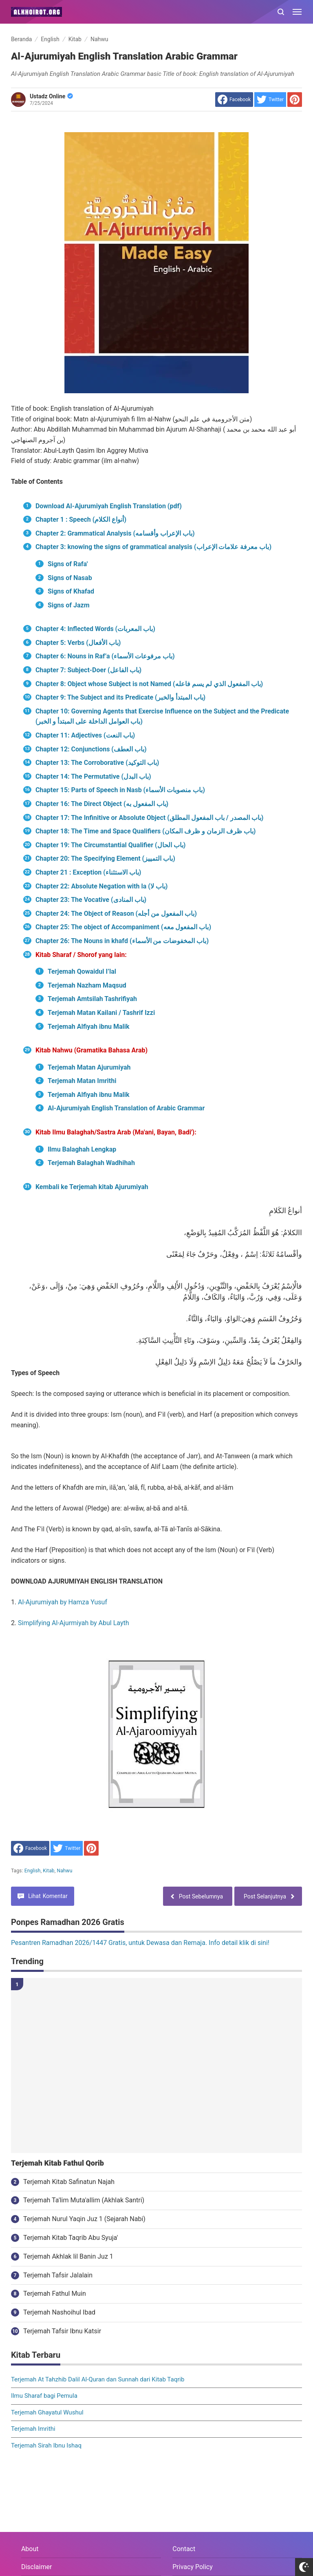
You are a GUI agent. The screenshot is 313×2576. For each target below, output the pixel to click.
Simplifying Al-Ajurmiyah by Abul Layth (73, 1623)
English (32, 1871)
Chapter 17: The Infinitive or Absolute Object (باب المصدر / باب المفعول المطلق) (149, 818)
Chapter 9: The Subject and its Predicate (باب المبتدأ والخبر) (120, 697)
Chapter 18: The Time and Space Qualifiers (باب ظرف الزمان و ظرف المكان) (145, 831)
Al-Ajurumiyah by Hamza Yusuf (62, 1602)
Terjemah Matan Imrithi (83, 1081)
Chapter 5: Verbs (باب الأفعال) (78, 643)
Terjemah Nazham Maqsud (87, 985)
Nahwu (64, 1871)
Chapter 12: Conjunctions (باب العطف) (91, 749)
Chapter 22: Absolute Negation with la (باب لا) (101, 886)
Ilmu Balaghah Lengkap (82, 1149)
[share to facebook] (234, 99)
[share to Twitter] (270, 99)
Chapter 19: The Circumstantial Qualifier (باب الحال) (110, 845)
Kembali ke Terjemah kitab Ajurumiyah (91, 1187)
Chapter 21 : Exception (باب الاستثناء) (88, 872)
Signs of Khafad (71, 591)
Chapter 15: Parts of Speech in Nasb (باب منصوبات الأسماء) (120, 790)
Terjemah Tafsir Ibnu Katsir (62, 2331)
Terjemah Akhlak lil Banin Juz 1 (68, 2256)
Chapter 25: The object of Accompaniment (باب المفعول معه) (123, 927)
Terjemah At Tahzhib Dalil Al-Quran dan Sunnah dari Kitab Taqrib (97, 2379)
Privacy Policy (192, 2567)
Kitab (48, 1871)
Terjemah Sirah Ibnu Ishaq (46, 2445)
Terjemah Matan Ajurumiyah (89, 1067)
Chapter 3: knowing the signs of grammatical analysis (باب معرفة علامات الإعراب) (153, 547)
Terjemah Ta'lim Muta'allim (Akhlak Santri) (83, 2200)
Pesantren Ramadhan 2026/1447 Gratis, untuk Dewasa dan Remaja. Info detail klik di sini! (140, 1943)
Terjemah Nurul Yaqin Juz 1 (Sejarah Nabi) (84, 2219)
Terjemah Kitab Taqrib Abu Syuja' (70, 2238)
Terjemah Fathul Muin (54, 2293)
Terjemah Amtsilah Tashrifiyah (93, 999)
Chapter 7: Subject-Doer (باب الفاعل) (88, 670)
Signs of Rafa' (68, 564)
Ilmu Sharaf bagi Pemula (44, 2395)
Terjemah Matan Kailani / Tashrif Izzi (101, 1013)
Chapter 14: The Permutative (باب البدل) (93, 776)
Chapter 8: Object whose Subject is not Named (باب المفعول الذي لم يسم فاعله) (149, 684)
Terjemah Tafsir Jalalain (58, 2275)
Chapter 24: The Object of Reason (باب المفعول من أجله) (116, 913)
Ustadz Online (51, 96)
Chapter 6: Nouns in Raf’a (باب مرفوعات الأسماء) (105, 656)
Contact (183, 2549)
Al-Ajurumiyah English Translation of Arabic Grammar (126, 1108)
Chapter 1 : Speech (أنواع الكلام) (80, 519)
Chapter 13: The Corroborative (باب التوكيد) (97, 762)
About (30, 2549)
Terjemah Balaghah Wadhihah (91, 1163)
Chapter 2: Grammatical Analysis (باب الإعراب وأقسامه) (115, 533)
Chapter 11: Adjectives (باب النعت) (85, 735)
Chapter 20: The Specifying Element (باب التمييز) (105, 858)
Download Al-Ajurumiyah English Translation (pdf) (108, 506)
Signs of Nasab (70, 578)
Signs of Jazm (69, 605)
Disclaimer (36, 2567)
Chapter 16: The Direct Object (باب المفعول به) (101, 804)
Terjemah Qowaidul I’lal (82, 971)
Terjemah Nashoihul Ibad (59, 2312)
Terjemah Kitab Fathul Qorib (57, 2163)
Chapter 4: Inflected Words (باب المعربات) (95, 629)
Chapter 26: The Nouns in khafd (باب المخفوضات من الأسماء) (122, 941)
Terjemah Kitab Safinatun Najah (69, 2182)
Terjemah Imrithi (33, 2428)
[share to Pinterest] (294, 99)
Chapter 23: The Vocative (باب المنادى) (90, 900)
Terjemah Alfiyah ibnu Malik (89, 1026)
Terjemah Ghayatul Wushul (47, 2412)
